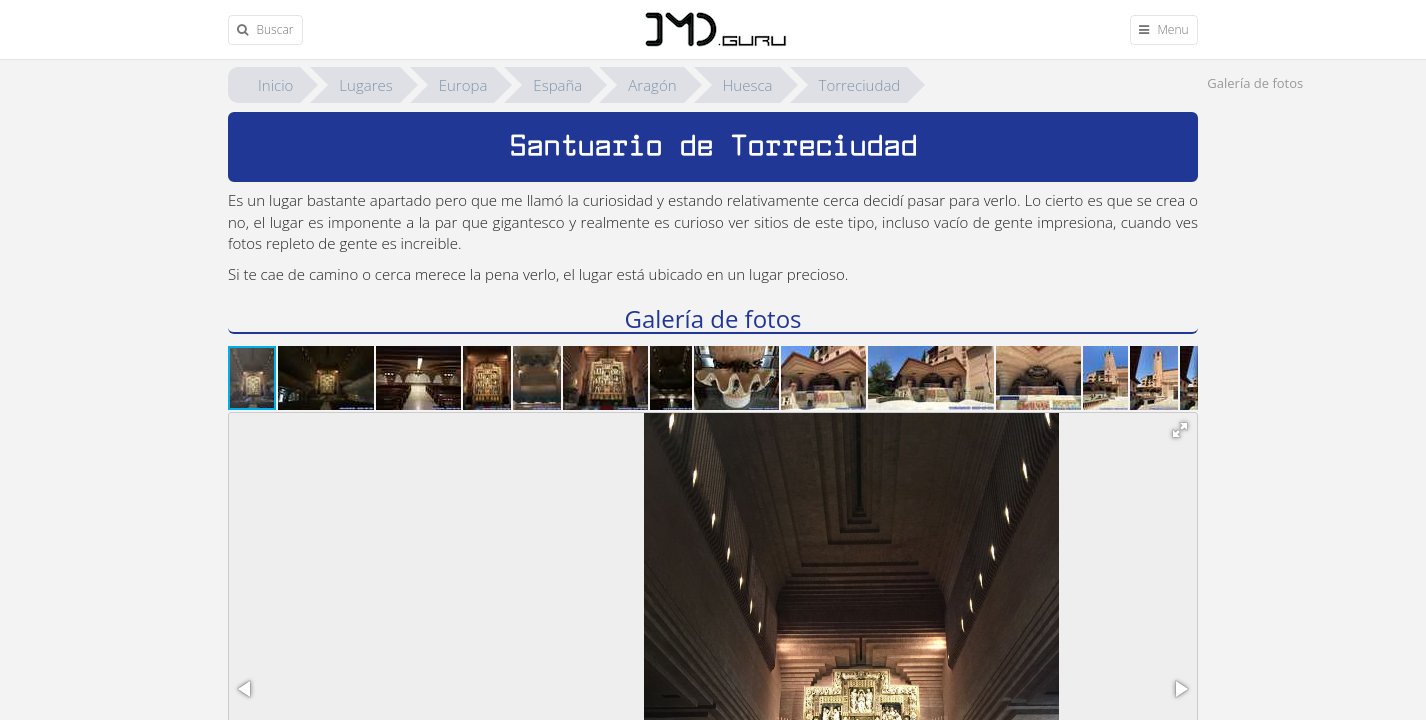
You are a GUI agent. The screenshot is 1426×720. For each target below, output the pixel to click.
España (557, 85)
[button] (327, 378)
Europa (463, 85)
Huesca (748, 85)
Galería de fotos (1255, 83)
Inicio (275, 85)
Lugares (365, 85)
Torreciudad (860, 85)
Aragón (652, 85)
